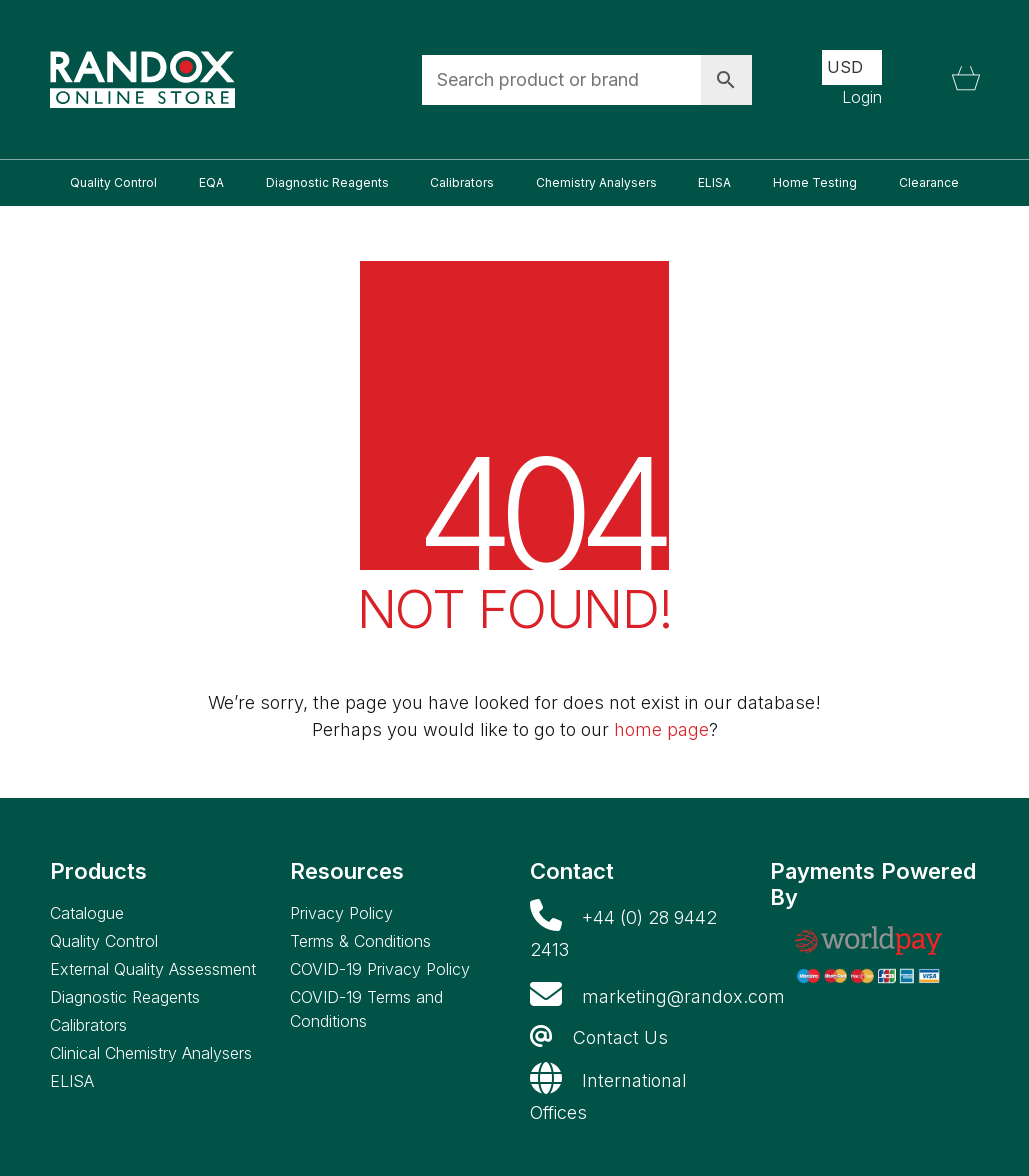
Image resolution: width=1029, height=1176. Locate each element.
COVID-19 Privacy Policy (380, 969)
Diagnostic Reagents (125, 997)
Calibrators (88, 1025)
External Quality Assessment (153, 969)
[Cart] (966, 80)
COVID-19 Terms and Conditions (366, 1009)
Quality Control (104, 941)
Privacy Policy (341, 913)
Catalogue (87, 913)
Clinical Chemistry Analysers (151, 1053)
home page (661, 729)
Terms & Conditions (360, 941)
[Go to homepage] (142, 80)
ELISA (72, 1081)
